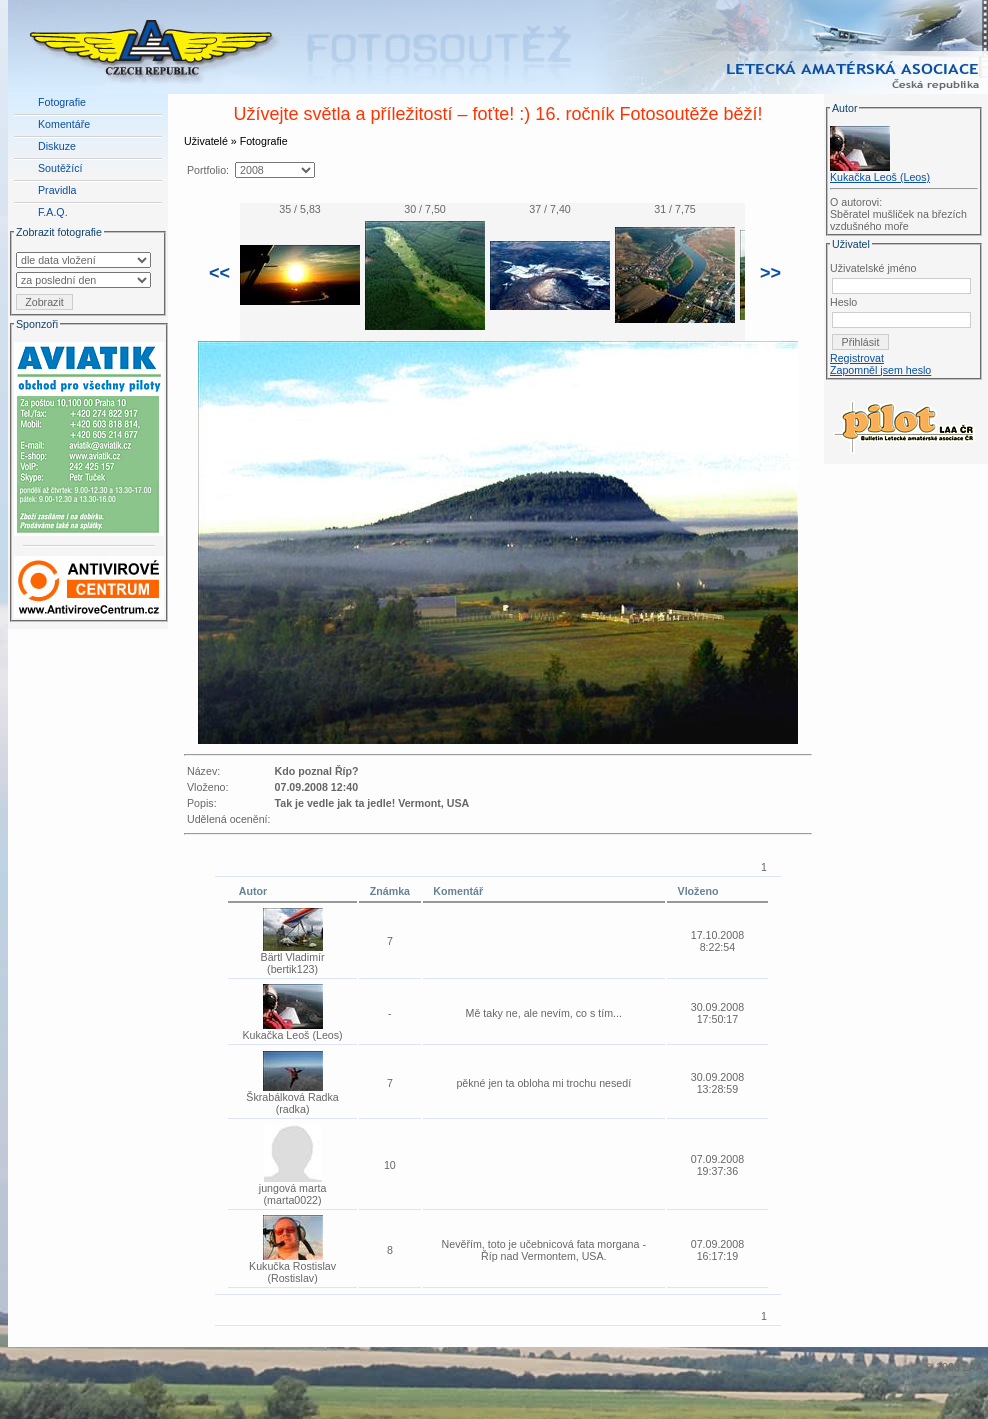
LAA (973, 1367)
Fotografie (62, 102)
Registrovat (857, 358)
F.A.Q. (53, 212)
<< (219, 273)
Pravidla (57, 190)
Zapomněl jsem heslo (880, 370)
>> (770, 273)
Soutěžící (60, 168)
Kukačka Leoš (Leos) (880, 177)
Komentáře (64, 124)
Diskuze (57, 146)
